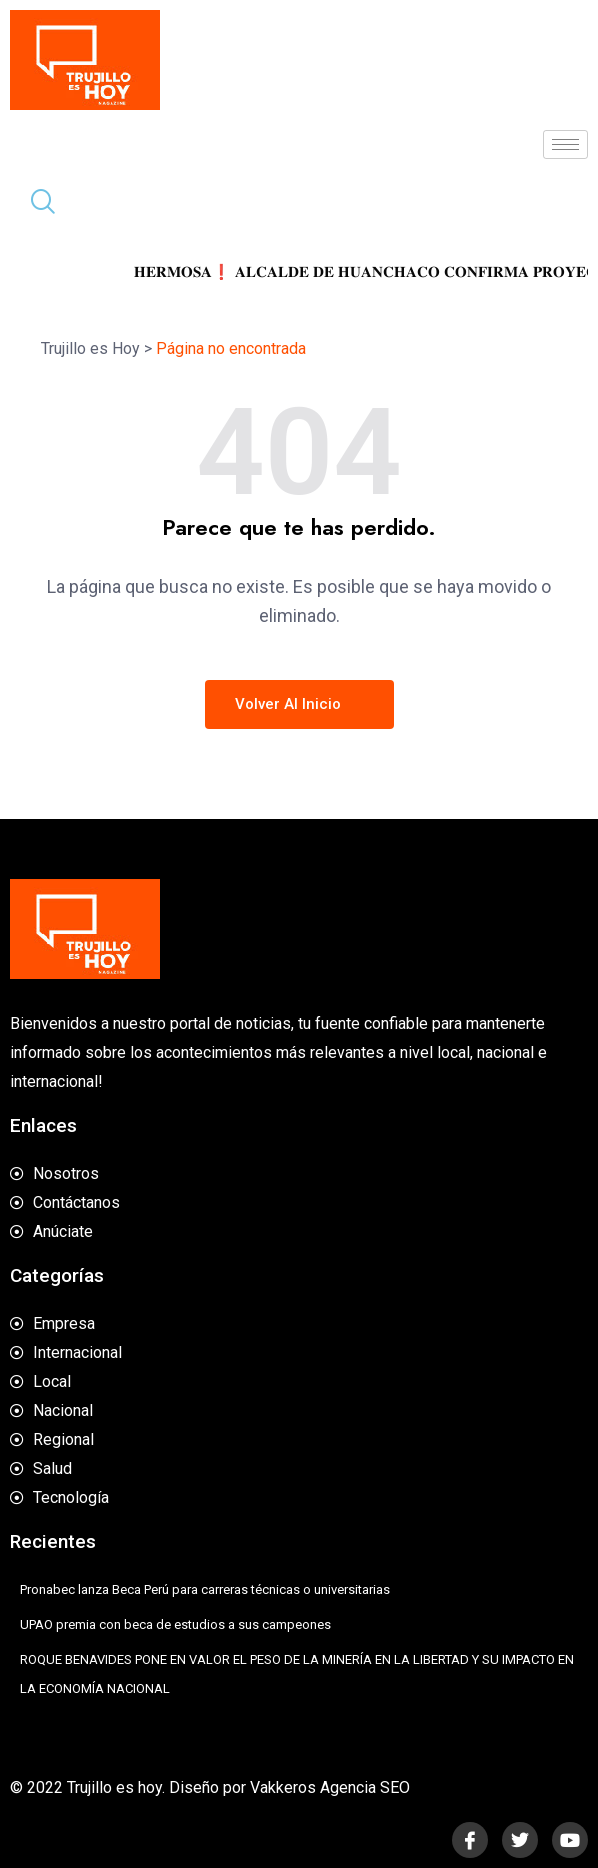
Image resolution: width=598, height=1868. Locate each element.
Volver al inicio (299, 704)
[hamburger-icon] (565, 144)
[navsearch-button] (35, 204)
